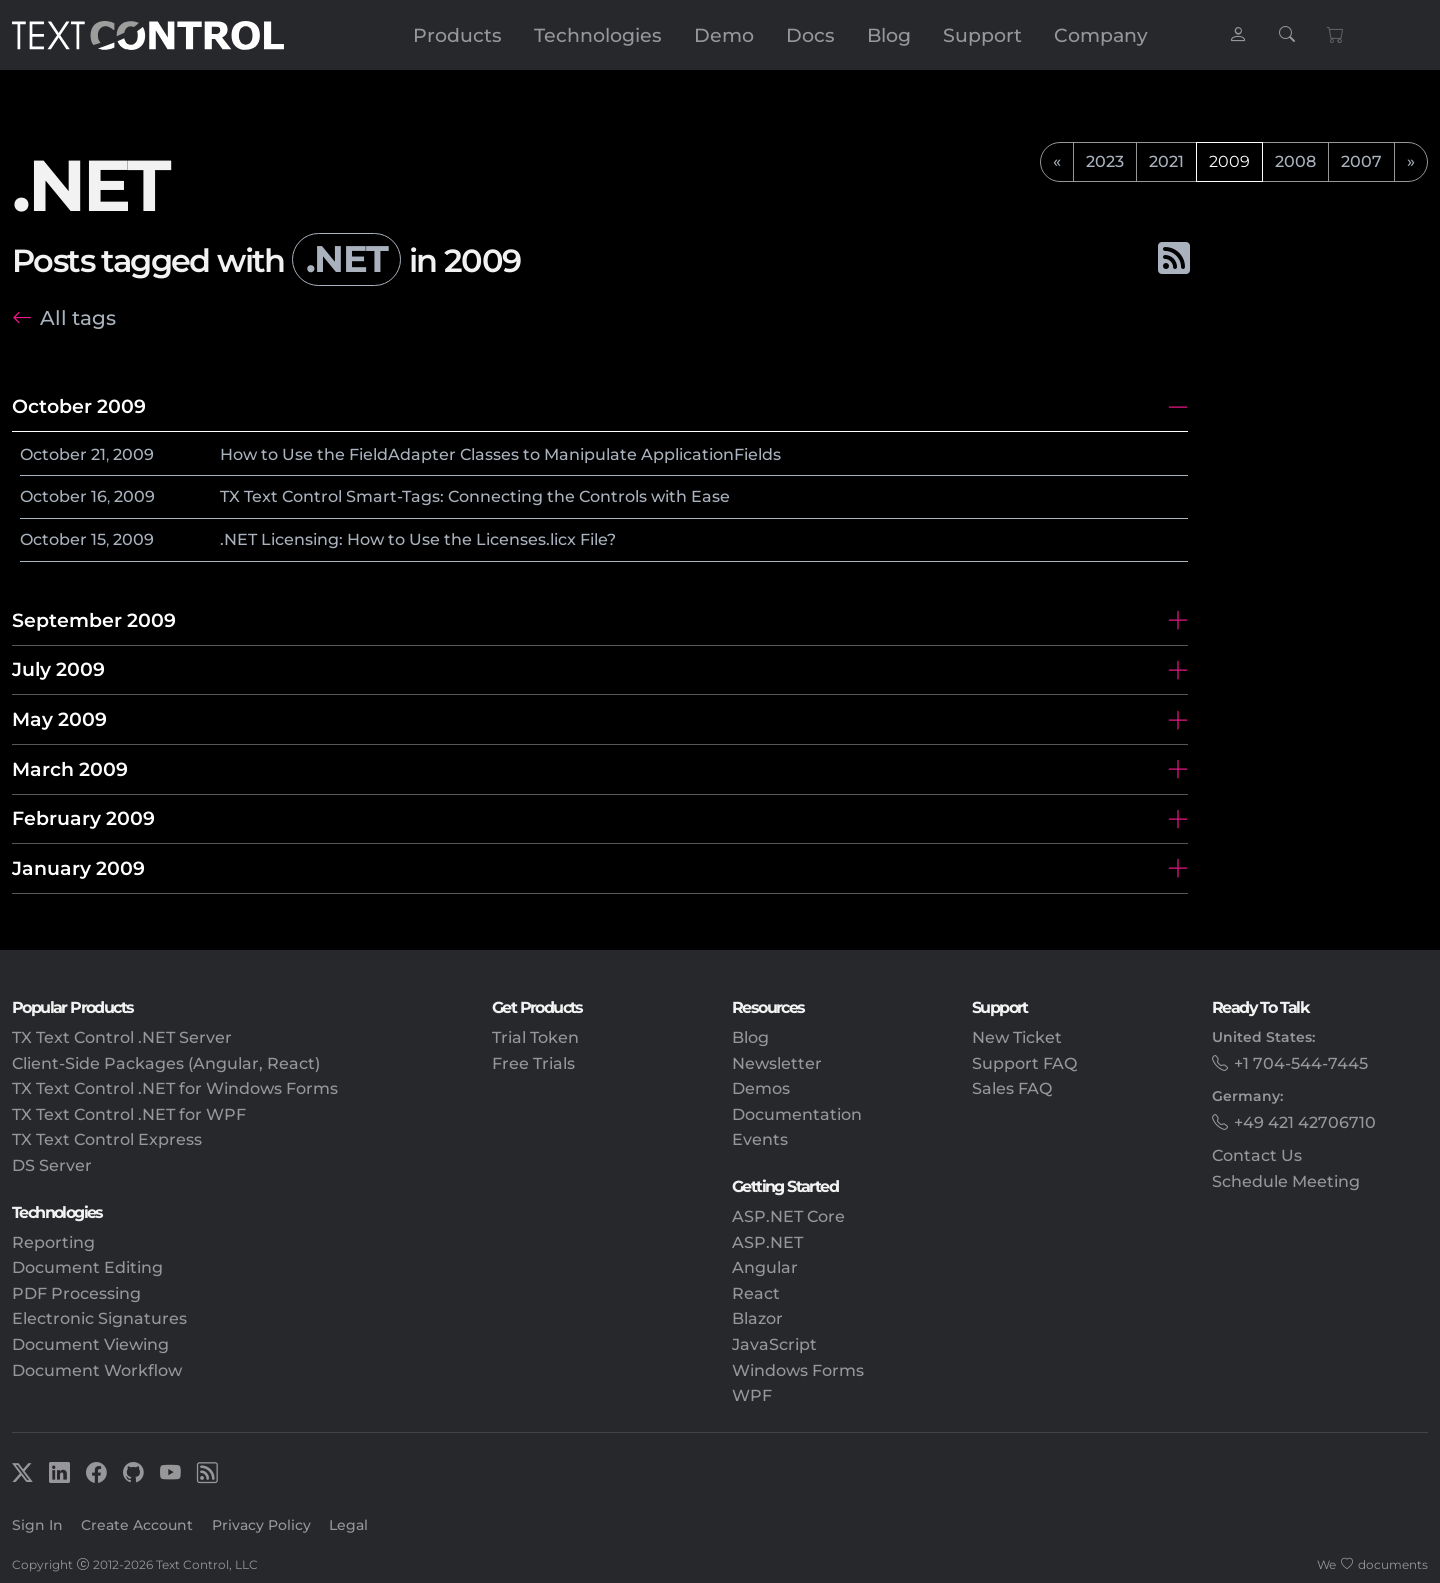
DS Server (52, 1165)
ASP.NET (767, 1242)
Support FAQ (1024, 1063)
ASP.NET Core (788, 1216)
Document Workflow (97, 1370)
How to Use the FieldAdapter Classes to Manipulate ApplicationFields (500, 454)
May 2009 (59, 719)
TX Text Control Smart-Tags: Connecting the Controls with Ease (475, 496)
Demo (724, 35)
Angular (765, 1267)
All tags (78, 317)
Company (1101, 35)
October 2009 (79, 406)
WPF (752, 1395)
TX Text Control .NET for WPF (129, 1114)
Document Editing (87, 1267)
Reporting (53, 1242)
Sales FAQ (1012, 1088)
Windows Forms (798, 1370)
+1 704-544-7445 (1301, 1063)
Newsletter (777, 1063)
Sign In (37, 1525)
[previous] (1057, 162)
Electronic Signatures (99, 1318)
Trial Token (535, 1037)
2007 (1361, 161)
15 (98, 539)
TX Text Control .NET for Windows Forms (175, 1088)
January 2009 (78, 868)
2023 (1105, 161)
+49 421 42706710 (1305, 1122)
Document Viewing (90, 1344)
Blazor (757, 1318)
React (756, 1293)
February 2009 (83, 818)
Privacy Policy (261, 1525)
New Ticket (1017, 1037)
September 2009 (94, 620)
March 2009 (70, 769)
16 (99, 496)
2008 (1295, 161)
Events (760, 1139)
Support (982, 35)
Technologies (598, 35)
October (53, 454)
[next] (1411, 162)
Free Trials (533, 1063)
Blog (889, 35)
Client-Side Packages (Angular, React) (166, 1063)
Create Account (137, 1525)
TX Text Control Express (107, 1139)
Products (457, 35)
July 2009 (58, 669)
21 (98, 454)
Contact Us (1257, 1155)
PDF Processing (76, 1293)
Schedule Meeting (1286, 1181)
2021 (1166, 161)
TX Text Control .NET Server (122, 1037)
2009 (133, 454)
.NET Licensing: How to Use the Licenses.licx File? (418, 539)
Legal (348, 1525)
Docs (810, 35)
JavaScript (774, 1344)
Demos (761, 1088)
